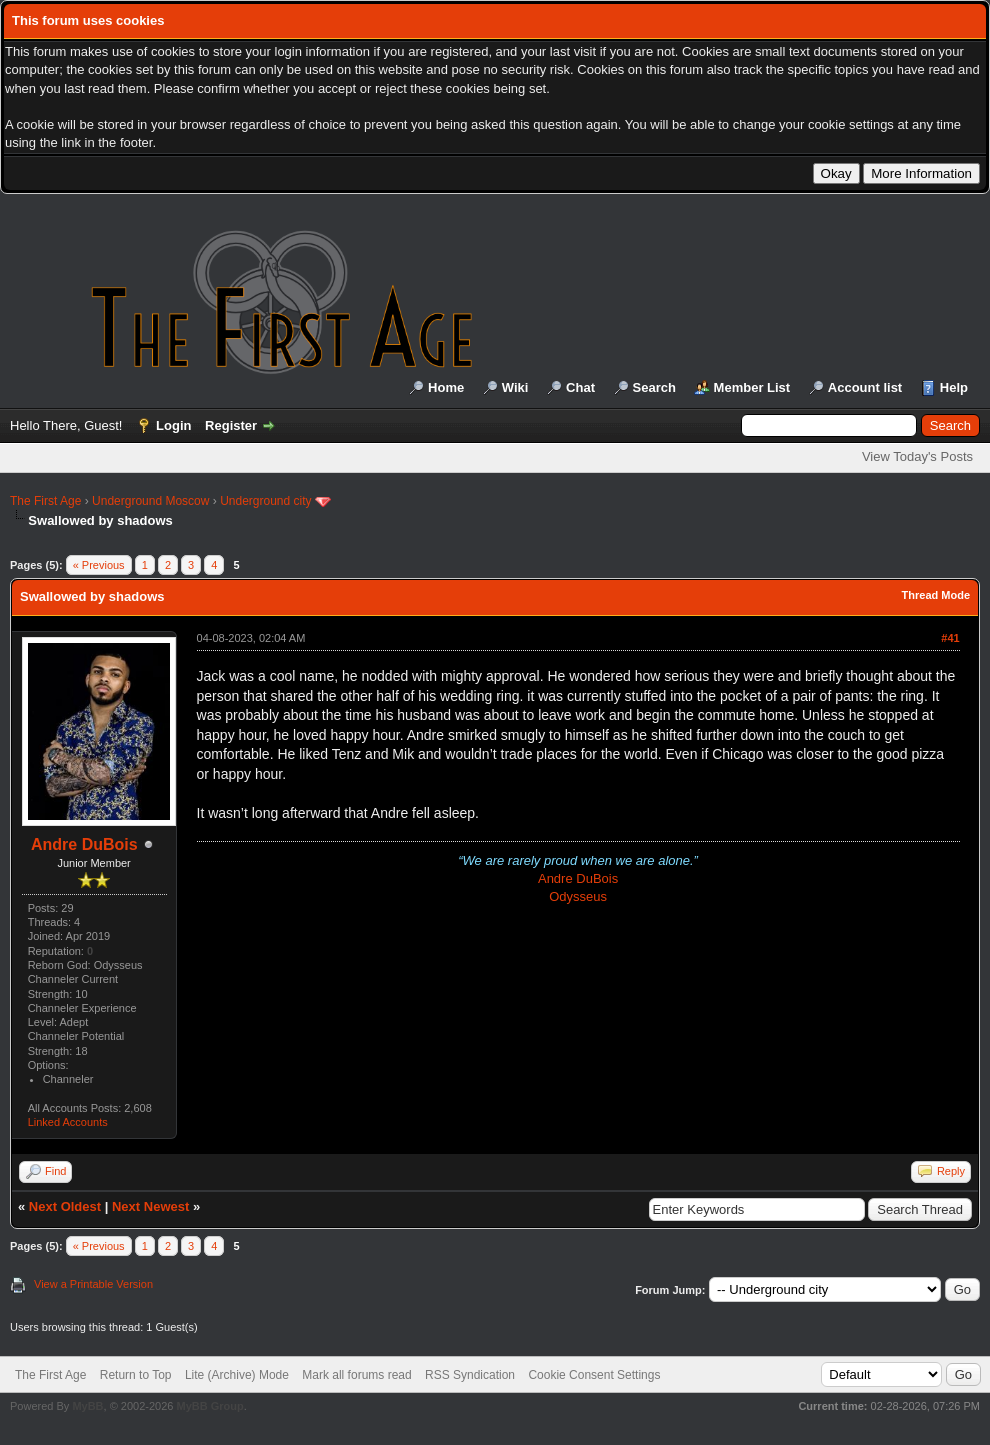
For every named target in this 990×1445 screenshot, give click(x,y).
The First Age (45, 501)
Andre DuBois (84, 844)
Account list (865, 387)
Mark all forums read (356, 1375)
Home (446, 387)
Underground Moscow (150, 501)
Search (654, 387)
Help (954, 387)
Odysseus (578, 896)
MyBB (87, 1406)
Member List (752, 387)
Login (173, 425)
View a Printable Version (93, 1284)
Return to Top (136, 1375)
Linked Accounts (68, 1122)
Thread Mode (936, 595)
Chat (580, 387)
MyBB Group (209, 1406)
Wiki (515, 387)
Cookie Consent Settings (594, 1375)
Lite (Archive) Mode (237, 1375)
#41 (950, 638)
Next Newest (150, 1206)
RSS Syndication (470, 1375)
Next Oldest (65, 1206)
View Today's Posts (917, 456)
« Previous (99, 565)
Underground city (265, 501)
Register (231, 425)
